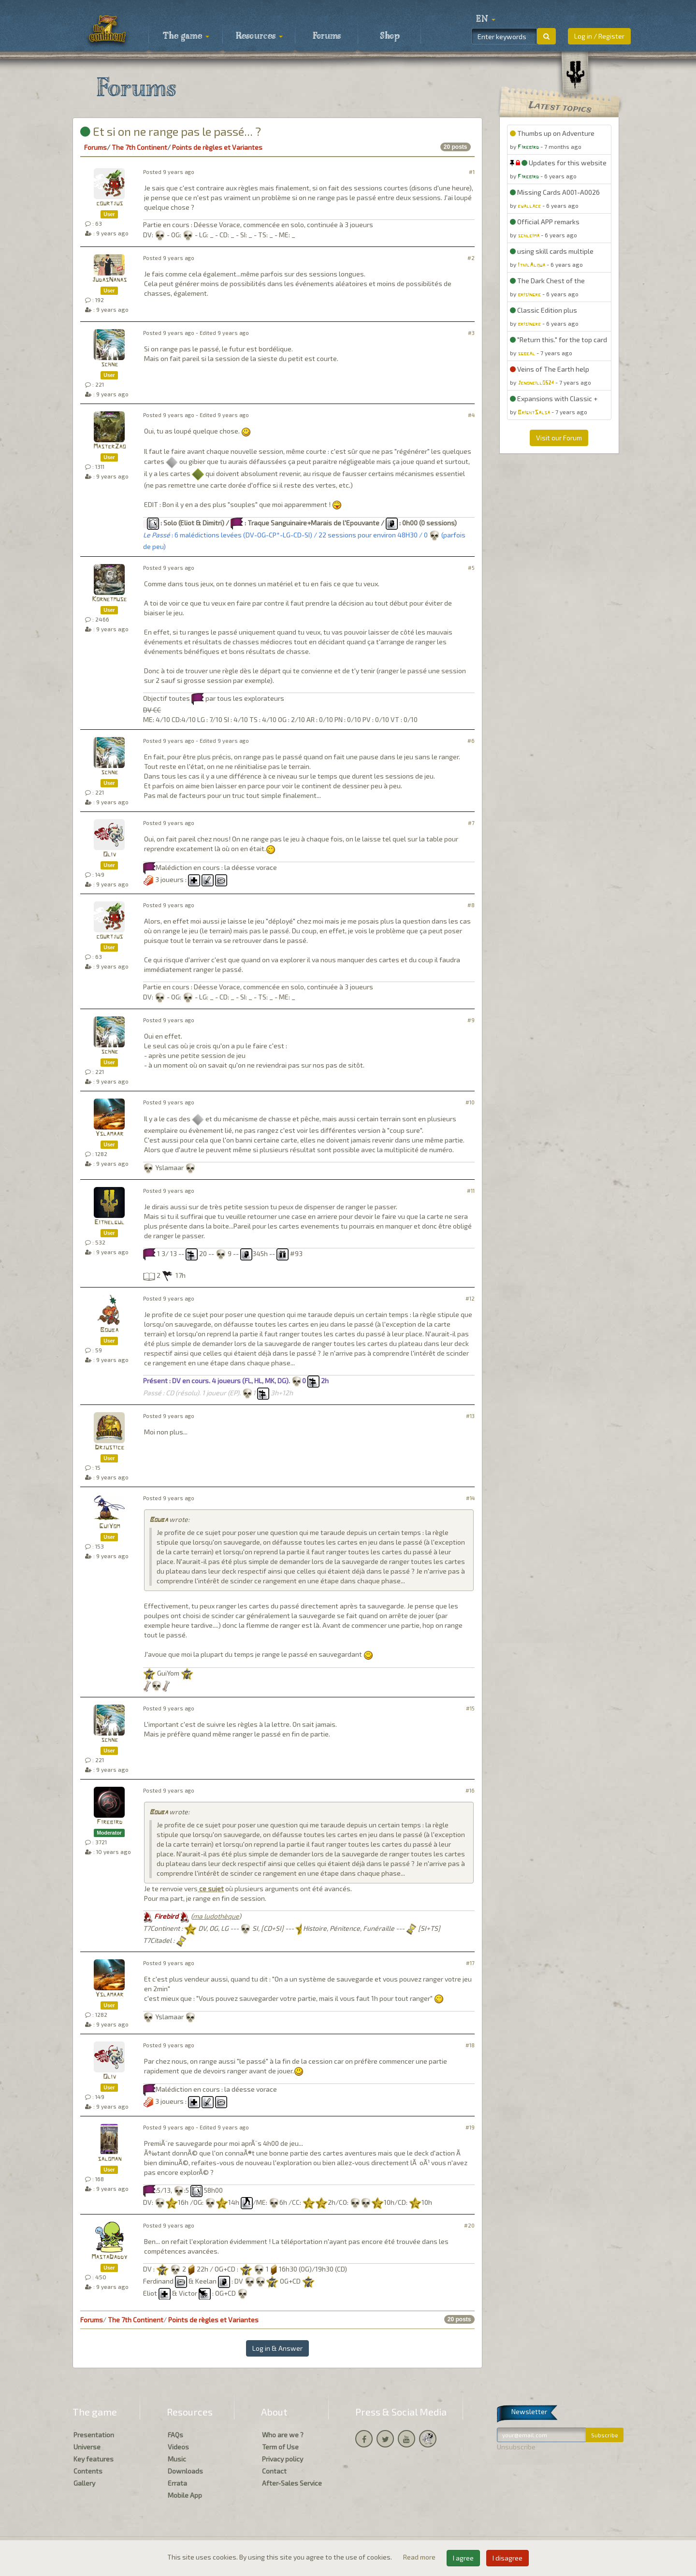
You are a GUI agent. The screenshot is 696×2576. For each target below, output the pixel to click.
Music (177, 2459)
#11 (471, 1190)
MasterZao (109, 446)
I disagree (507, 2558)
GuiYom (109, 1526)
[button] (486, 19)
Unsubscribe (516, 2447)
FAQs (175, 2435)
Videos (178, 2447)
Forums (327, 36)
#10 (470, 1102)
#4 (471, 415)
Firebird (109, 1822)
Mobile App (185, 2495)
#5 (471, 567)
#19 (470, 2127)
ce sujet (211, 1888)
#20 (469, 2225)
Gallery (84, 2483)
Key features (93, 2459)
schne (109, 364)
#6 (471, 741)
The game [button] (186, 36)
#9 (471, 1020)
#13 (470, 1416)
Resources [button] (259, 36)
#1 (472, 172)
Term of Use (280, 2447)
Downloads (185, 2471)
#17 (470, 1963)
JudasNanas (109, 280)
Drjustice (109, 1447)
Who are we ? (283, 2435)
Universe (87, 2447)
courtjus (109, 203)
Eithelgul (109, 1222)
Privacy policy (282, 2459)
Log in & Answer (277, 2348)
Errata (177, 2483)
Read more (420, 2557)
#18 (470, 2045)
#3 (471, 333)
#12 (470, 1298)
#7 (471, 823)
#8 (471, 905)
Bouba (109, 1330)
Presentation (93, 2435)
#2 (471, 258)
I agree (463, 2558)
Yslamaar (109, 1134)
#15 (470, 1708)
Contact (274, 2471)
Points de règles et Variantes (217, 147)
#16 (470, 1790)
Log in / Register (599, 36)
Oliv (109, 854)
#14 (470, 1498)
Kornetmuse (109, 599)
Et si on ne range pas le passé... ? (170, 131)
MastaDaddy (109, 2257)
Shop (390, 36)
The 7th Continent (139, 147)
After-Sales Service (292, 2483)
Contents (87, 2471)
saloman (109, 2159)
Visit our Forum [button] (559, 438)
